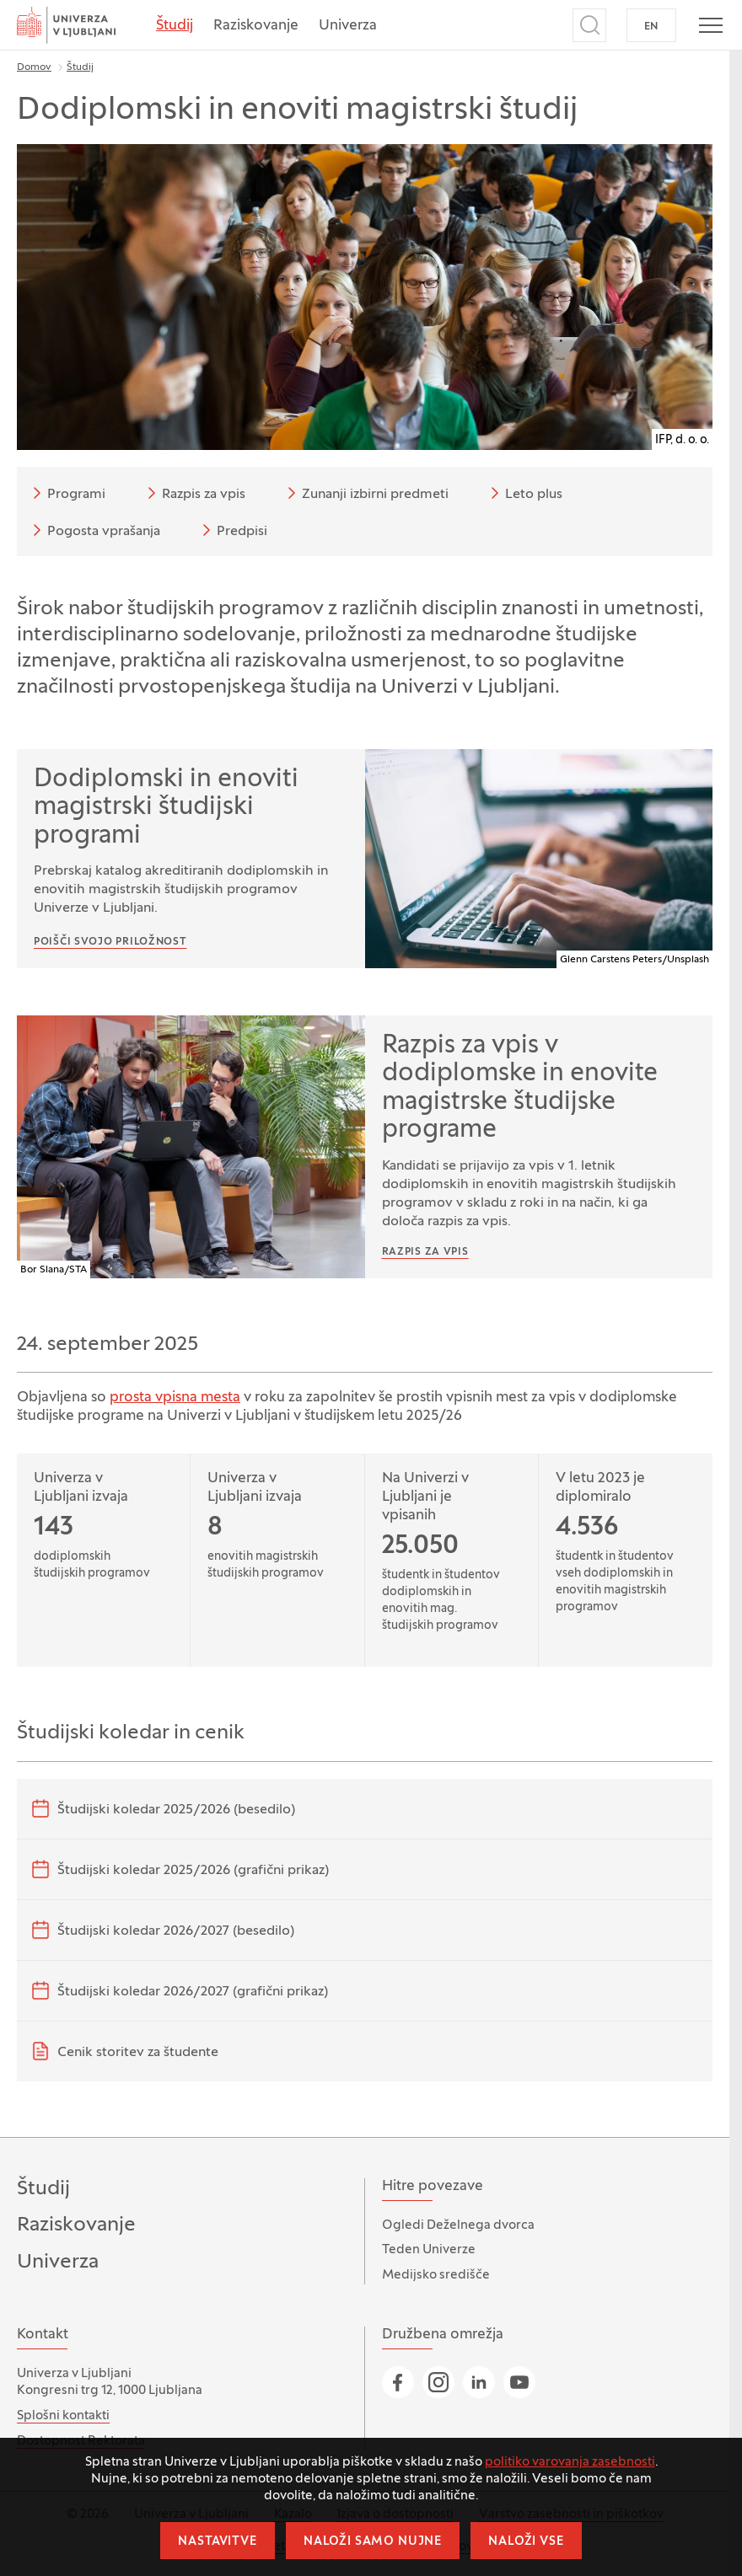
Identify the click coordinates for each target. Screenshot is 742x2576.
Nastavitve (217, 2541)
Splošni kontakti (63, 2416)
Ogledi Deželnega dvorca (458, 2225)
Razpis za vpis (193, 493)
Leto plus (523, 493)
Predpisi (231, 530)
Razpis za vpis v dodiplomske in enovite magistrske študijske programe (520, 1088)
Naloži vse (525, 2541)
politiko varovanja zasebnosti (570, 2462)
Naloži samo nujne (373, 2541)
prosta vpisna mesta (175, 1398)
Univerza (348, 26)
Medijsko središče (436, 2275)
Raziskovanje (255, 26)
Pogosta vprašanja (93, 530)
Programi (66, 493)
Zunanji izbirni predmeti (365, 493)
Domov (34, 67)
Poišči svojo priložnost (110, 942)
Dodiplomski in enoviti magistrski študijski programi (166, 808)
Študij (174, 26)
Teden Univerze (429, 2250)
